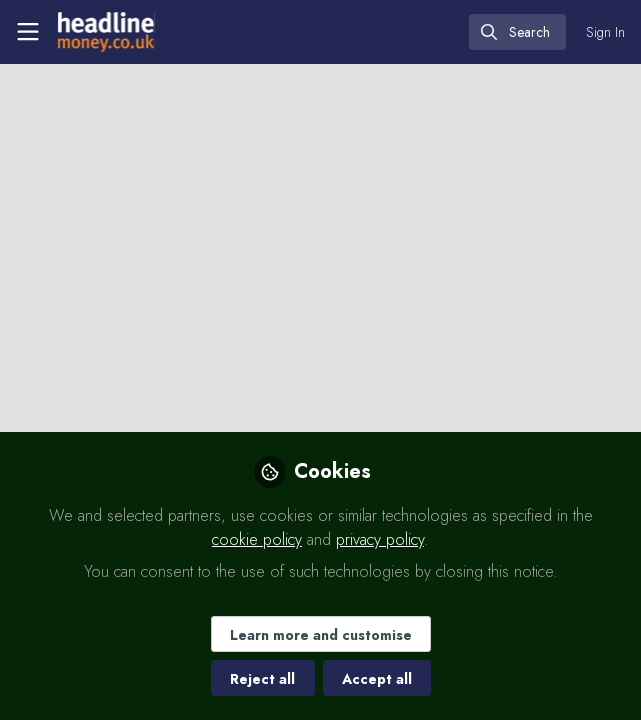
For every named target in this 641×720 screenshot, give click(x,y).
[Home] (104, 32)
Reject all (262, 679)
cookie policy (257, 539)
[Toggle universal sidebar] (28, 32)
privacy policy (380, 539)
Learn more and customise (321, 635)
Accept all (377, 679)
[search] (517, 32)
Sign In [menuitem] (605, 32)
